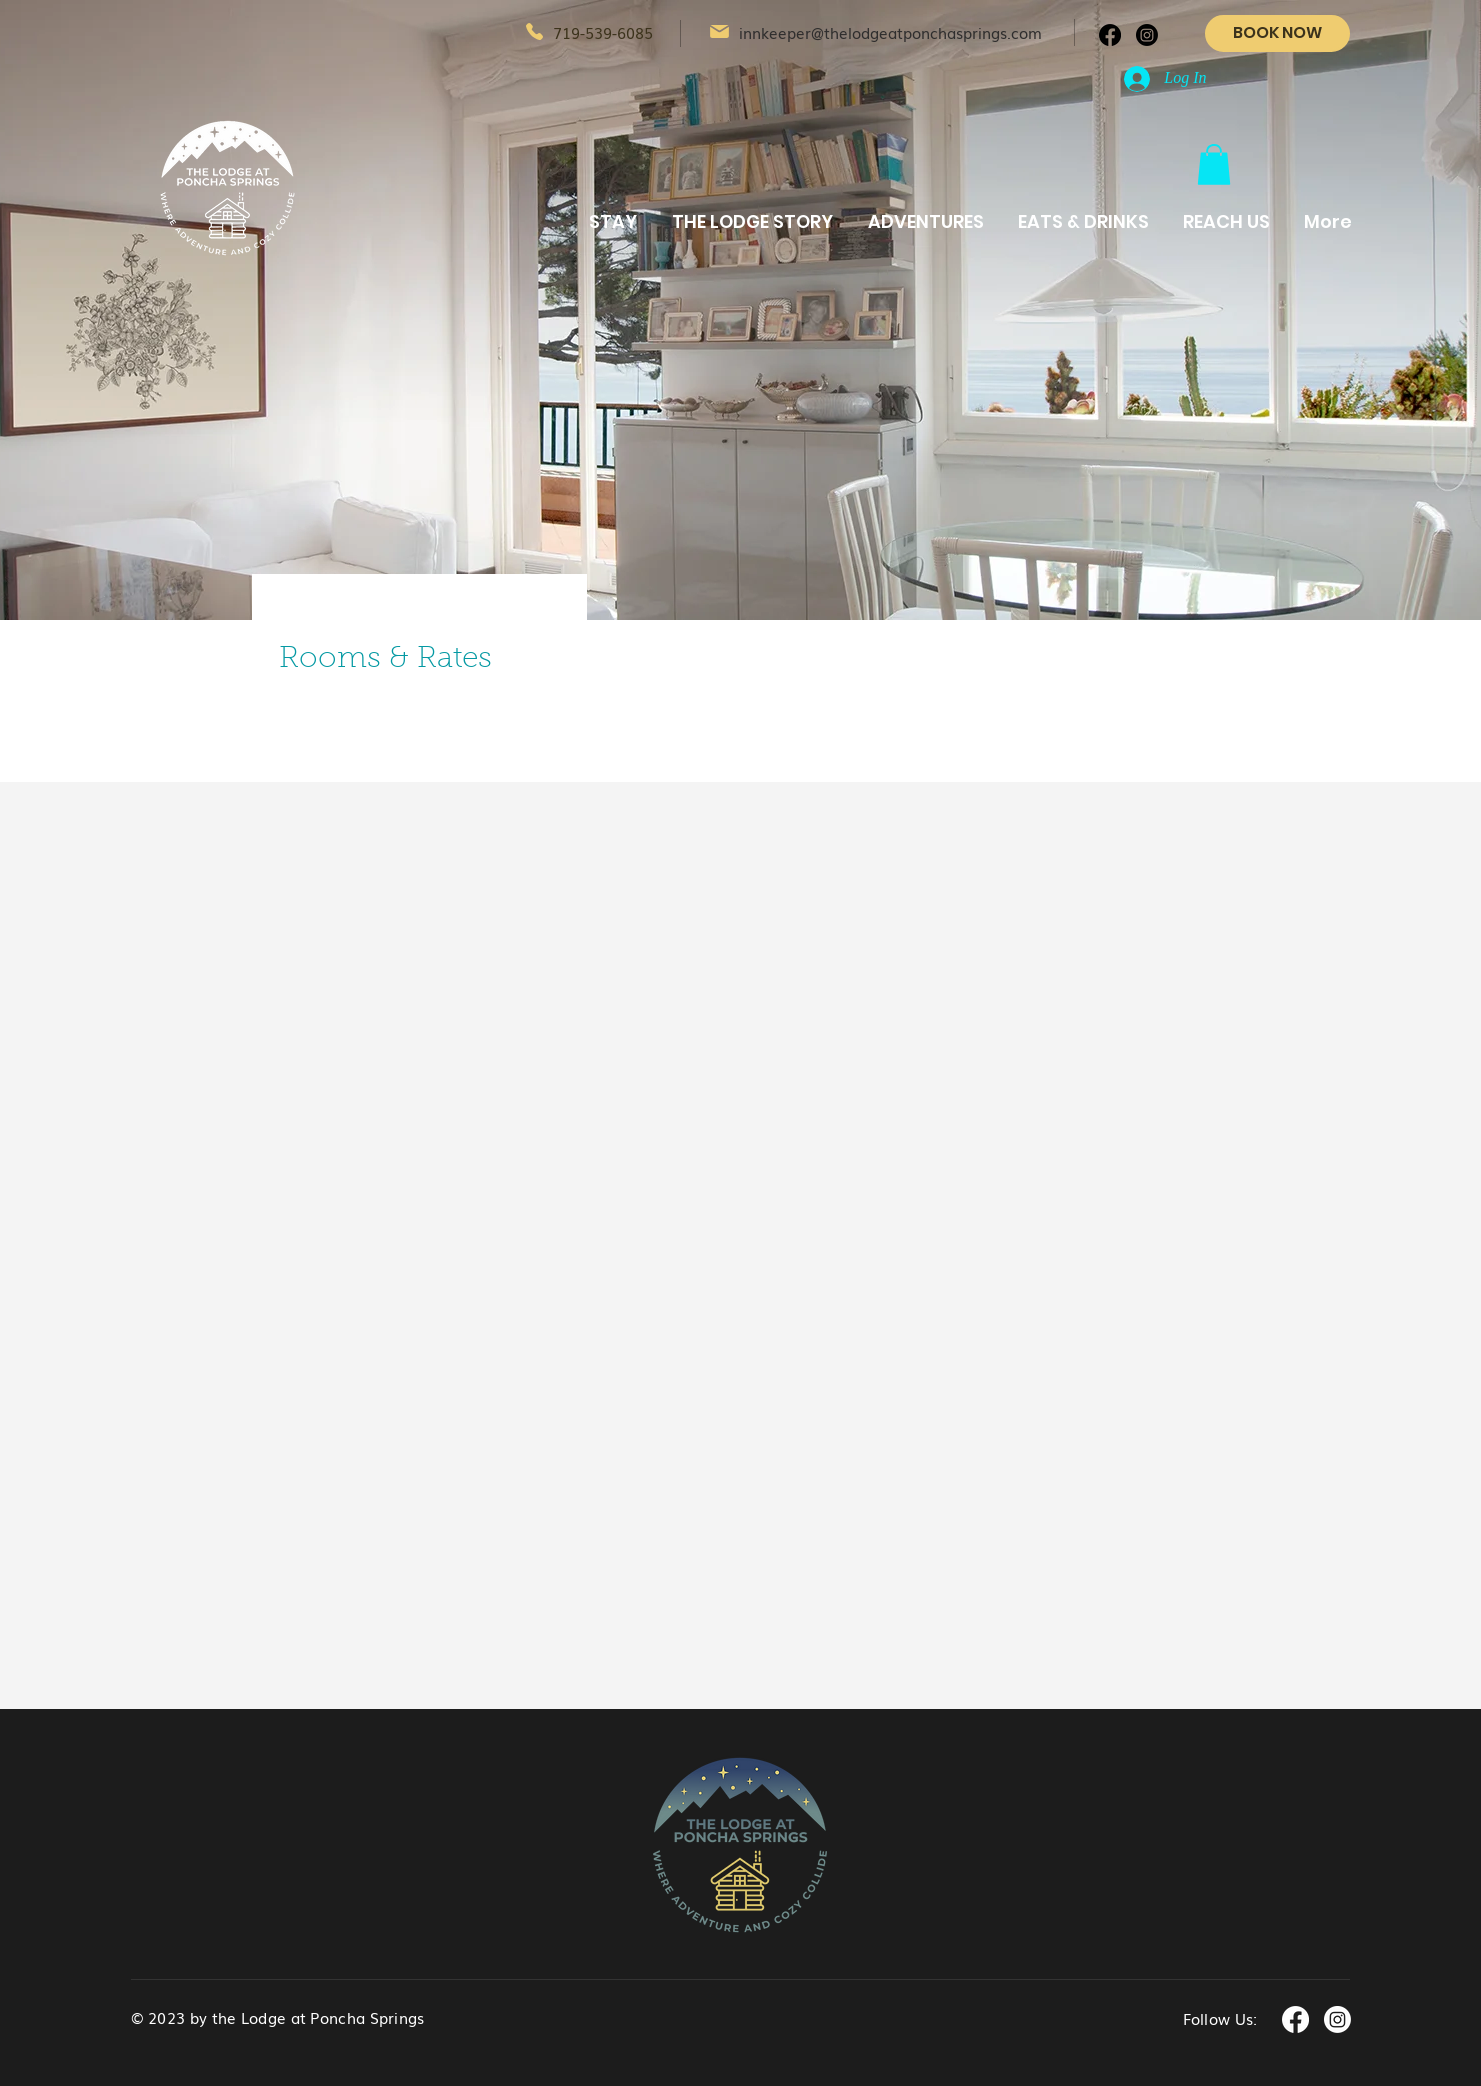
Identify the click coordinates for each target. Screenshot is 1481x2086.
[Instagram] (1147, 35)
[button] (1214, 164)
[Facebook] (1110, 35)
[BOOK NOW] (1277, 33)
